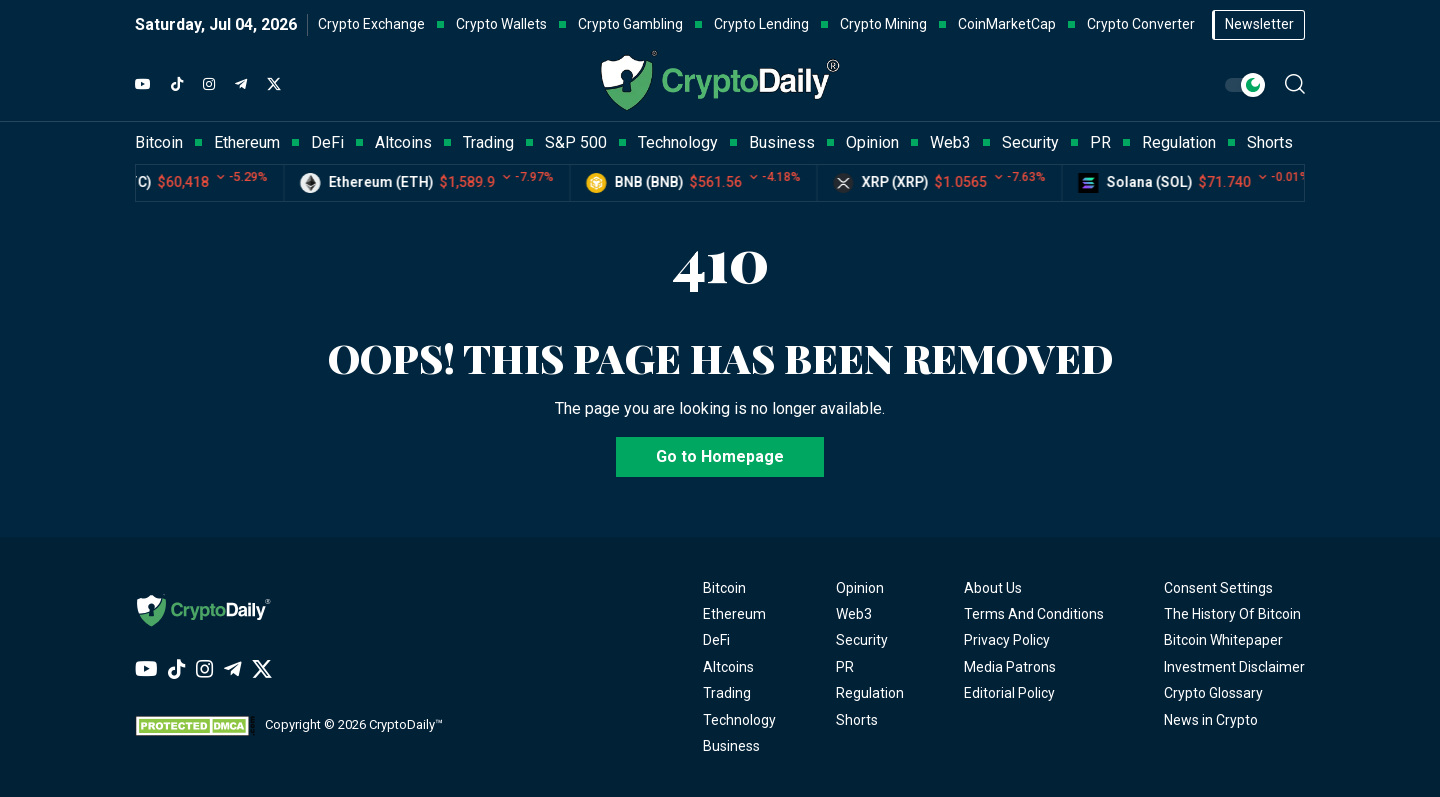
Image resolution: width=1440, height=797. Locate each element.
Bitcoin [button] (159, 142)
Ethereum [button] (247, 142)
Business (731, 746)
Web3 (854, 614)
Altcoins (728, 667)
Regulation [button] (1179, 142)
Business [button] (782, 142)
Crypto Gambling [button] (630, 24)
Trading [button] (488, 142)
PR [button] (1100, 142)
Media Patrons (1010, 667)
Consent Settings (1218, 588)
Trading (727, 693)
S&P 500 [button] (576, 142)
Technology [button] (678, 142)
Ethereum (734, 614)
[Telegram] (241, 85)
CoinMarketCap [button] (1007, 24)
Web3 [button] (950, 142)
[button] (1295, 84)
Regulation (870, 693)
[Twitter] (274, 85)
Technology (739, 720)
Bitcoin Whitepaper (1223, 640)
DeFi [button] (327, 142)
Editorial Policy (1009, 693)
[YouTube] (143, 85)
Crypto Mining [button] (883, 24)
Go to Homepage (720, 456)
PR (845, 667)
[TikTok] (177, 85)
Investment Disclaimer (1234, 667)
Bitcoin (724, 588)
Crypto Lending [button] (761, 24)
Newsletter (1259, 24)
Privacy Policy (1007, 640)
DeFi (716, 640)
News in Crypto (1211, 720)
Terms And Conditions (1034, 614)
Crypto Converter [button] (1141, 24)
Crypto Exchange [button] (371, 24)
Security (862, 640)
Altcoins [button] (403, 142)
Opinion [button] (872, 142)
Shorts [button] (1270, 142)
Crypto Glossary (1213, 693)
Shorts (857, 720)
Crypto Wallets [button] (501, 24)
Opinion (860, 588)
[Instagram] (209, 85)
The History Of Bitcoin (1232, 614)
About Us (993, 588)
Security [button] (1030, 142)
